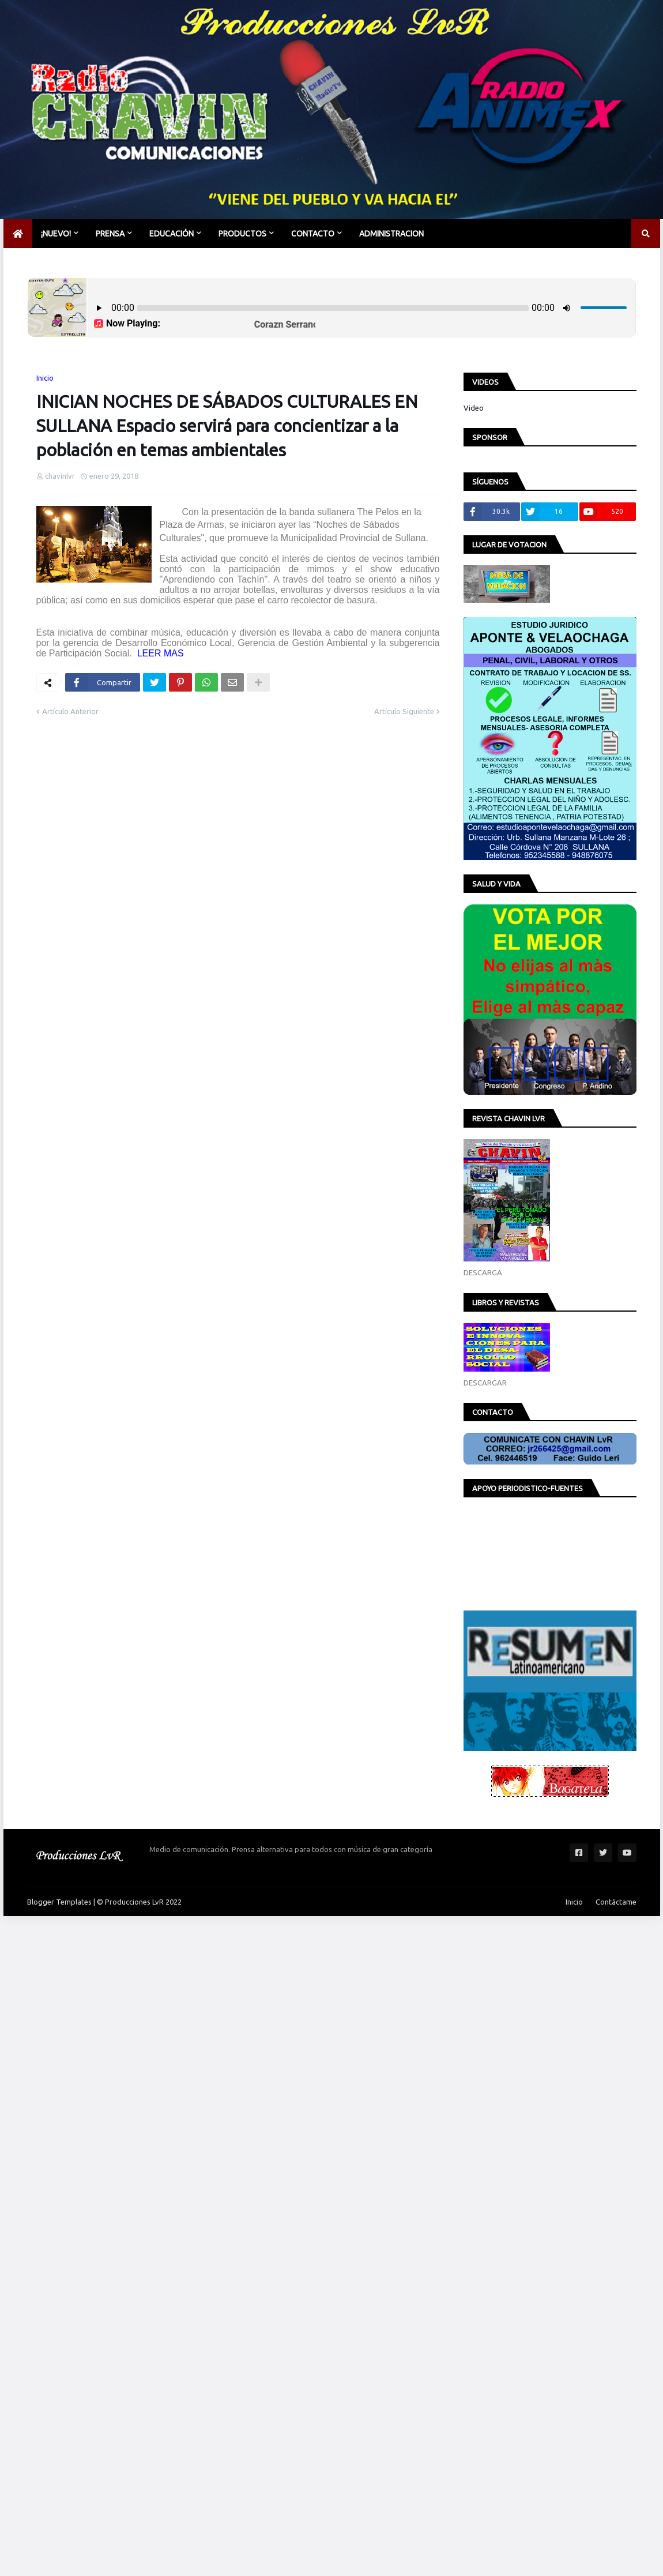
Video (474, 408)
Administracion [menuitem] (391, 233)
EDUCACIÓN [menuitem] (171, 233)
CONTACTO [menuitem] (312, 233)
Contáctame (616, 1902)
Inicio (45, 378)
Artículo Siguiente (404, 711)
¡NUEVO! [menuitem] (56, 233)
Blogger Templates (59, 1902)
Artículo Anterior (70, 711)
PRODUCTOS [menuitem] (242, 233)
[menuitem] (17, 233)
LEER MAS (158, 653)
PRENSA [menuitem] (110, 233)
